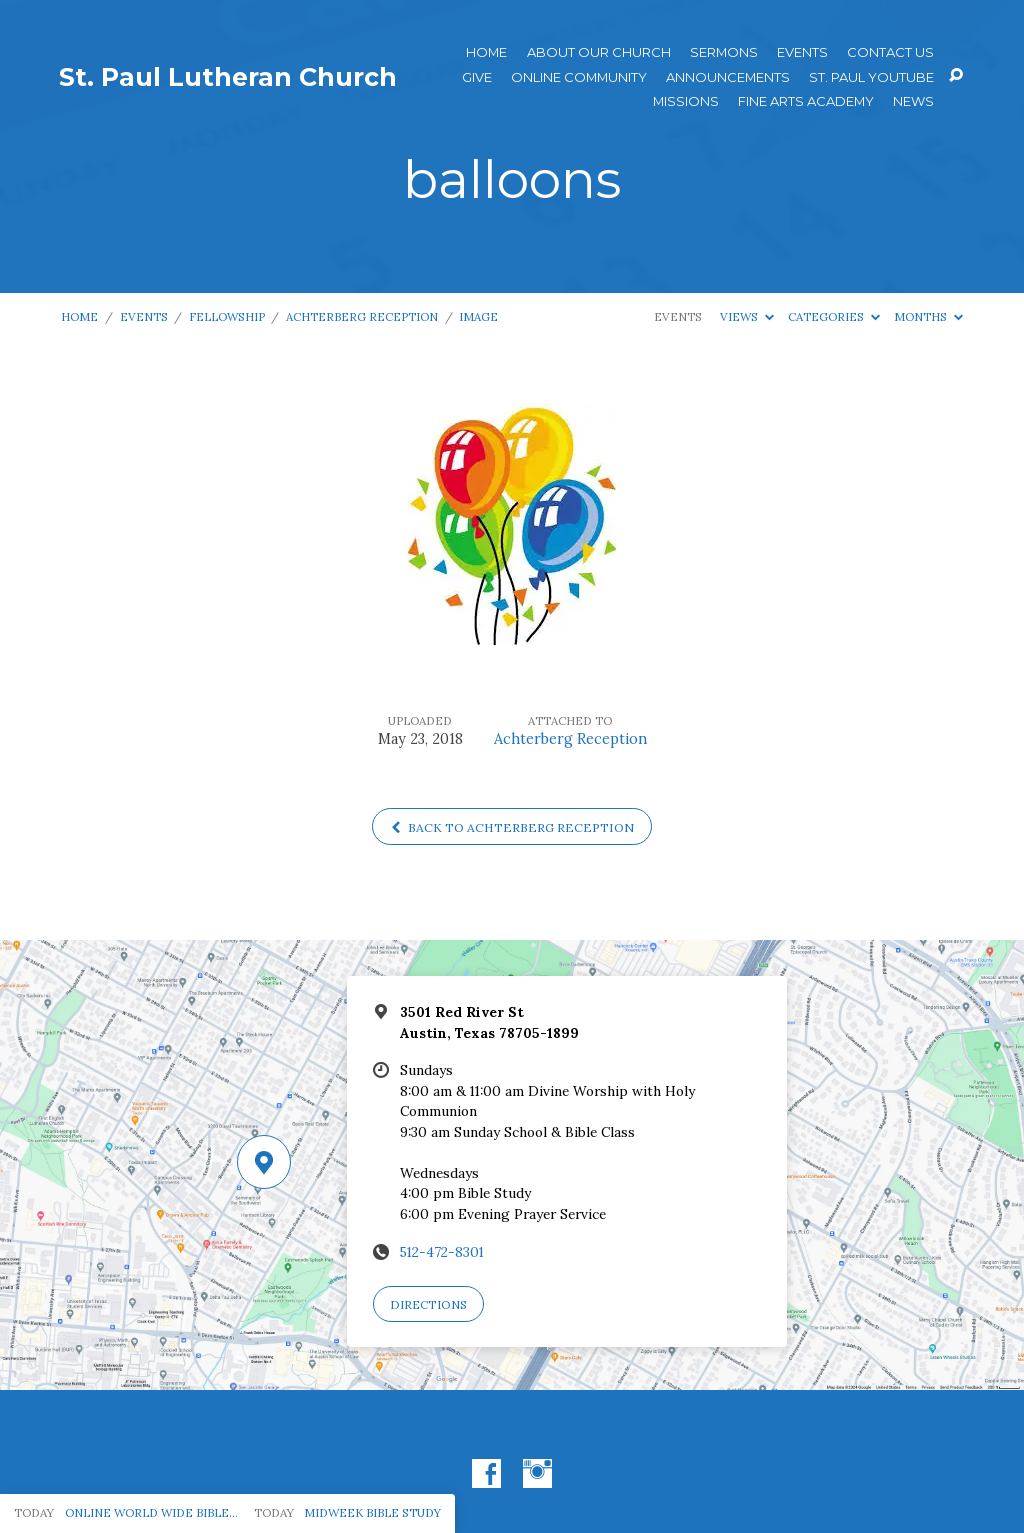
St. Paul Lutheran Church (228, 77)
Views (747, 316)
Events (802, 52)
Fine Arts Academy (806, 101)
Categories (834, 316)
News (913, 101)
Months (928, 316)
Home (486, 52)
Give (477, 77)
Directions (428, 1304)
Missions (686, 101)
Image (478, 316)
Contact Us (890, 52)
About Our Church (599, 52)
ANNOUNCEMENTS (728, 77)
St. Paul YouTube (871, 77)
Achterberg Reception (362, 316)
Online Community (579, 77)
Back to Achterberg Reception (512, 827)
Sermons (724, 52)
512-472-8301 (442, 1252)
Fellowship (227, 316)
